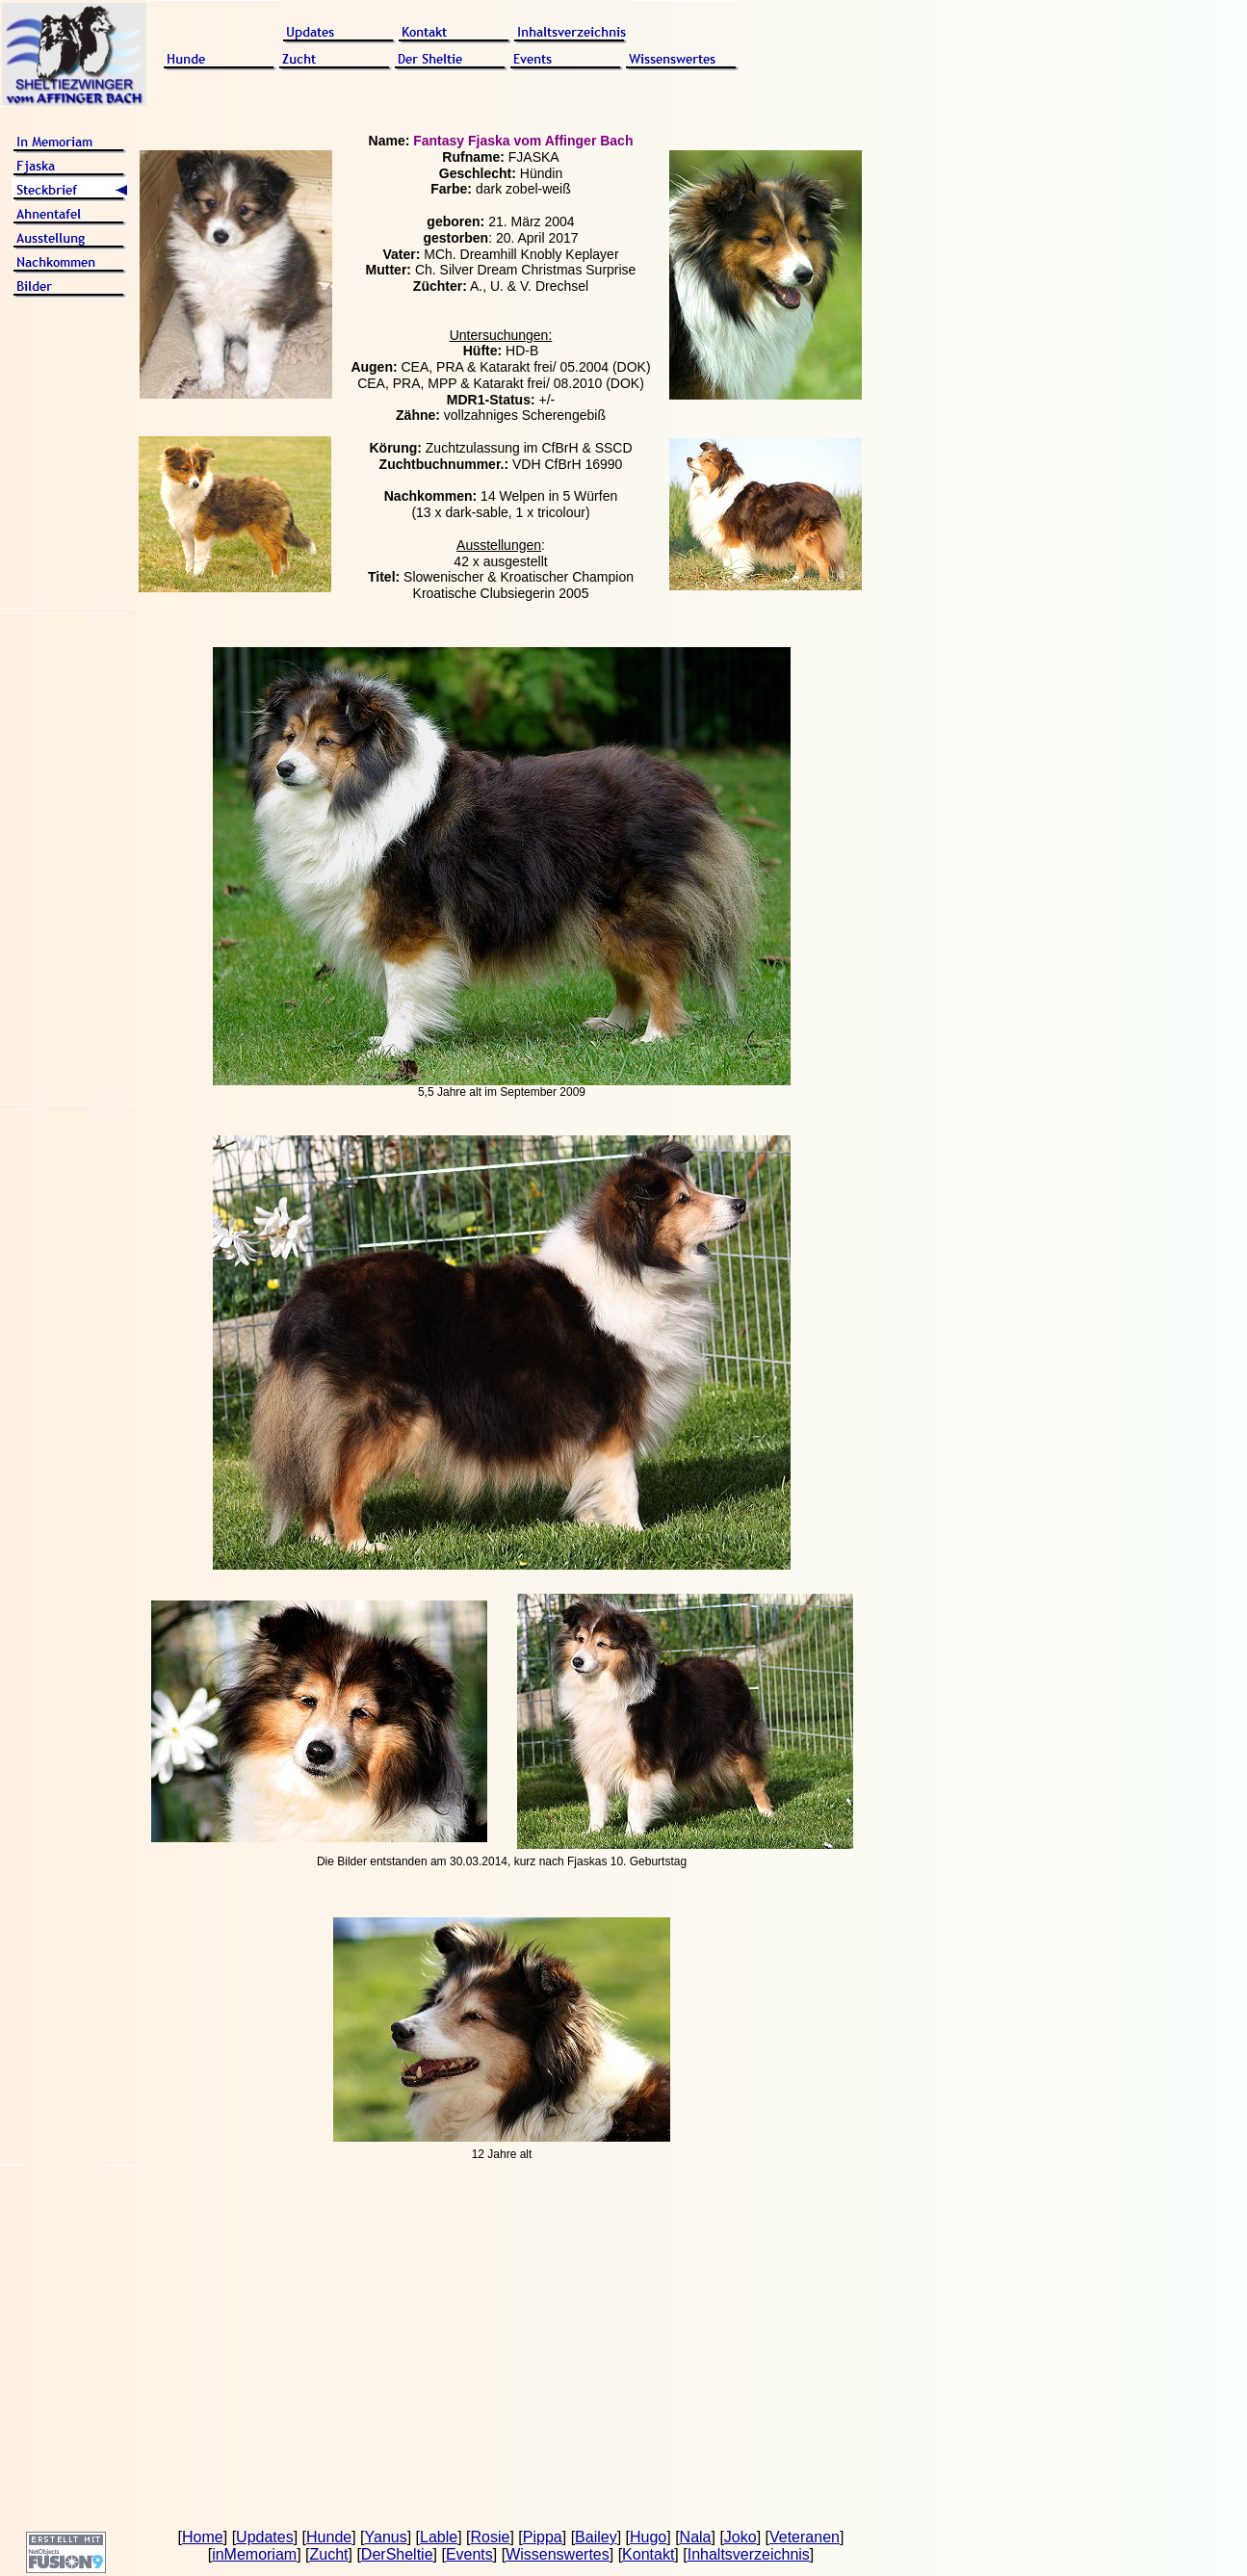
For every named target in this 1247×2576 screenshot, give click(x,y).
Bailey (596, 2537)
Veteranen (804, 2537)
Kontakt (648, 2554)
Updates (265, 2537)
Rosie (490, 2537)
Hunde (328, 2537)
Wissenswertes (558, 2554)
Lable (438, 2537)
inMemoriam (254, 2554)
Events (469, 2554)
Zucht (328, 2554)
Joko (740, 2537)
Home (202, 2537)
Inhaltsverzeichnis (749, 2554)
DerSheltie (397, 2554)
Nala (696, 2537)
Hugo (648, 2537)
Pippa (542, 2537)
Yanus (386, 2537)
